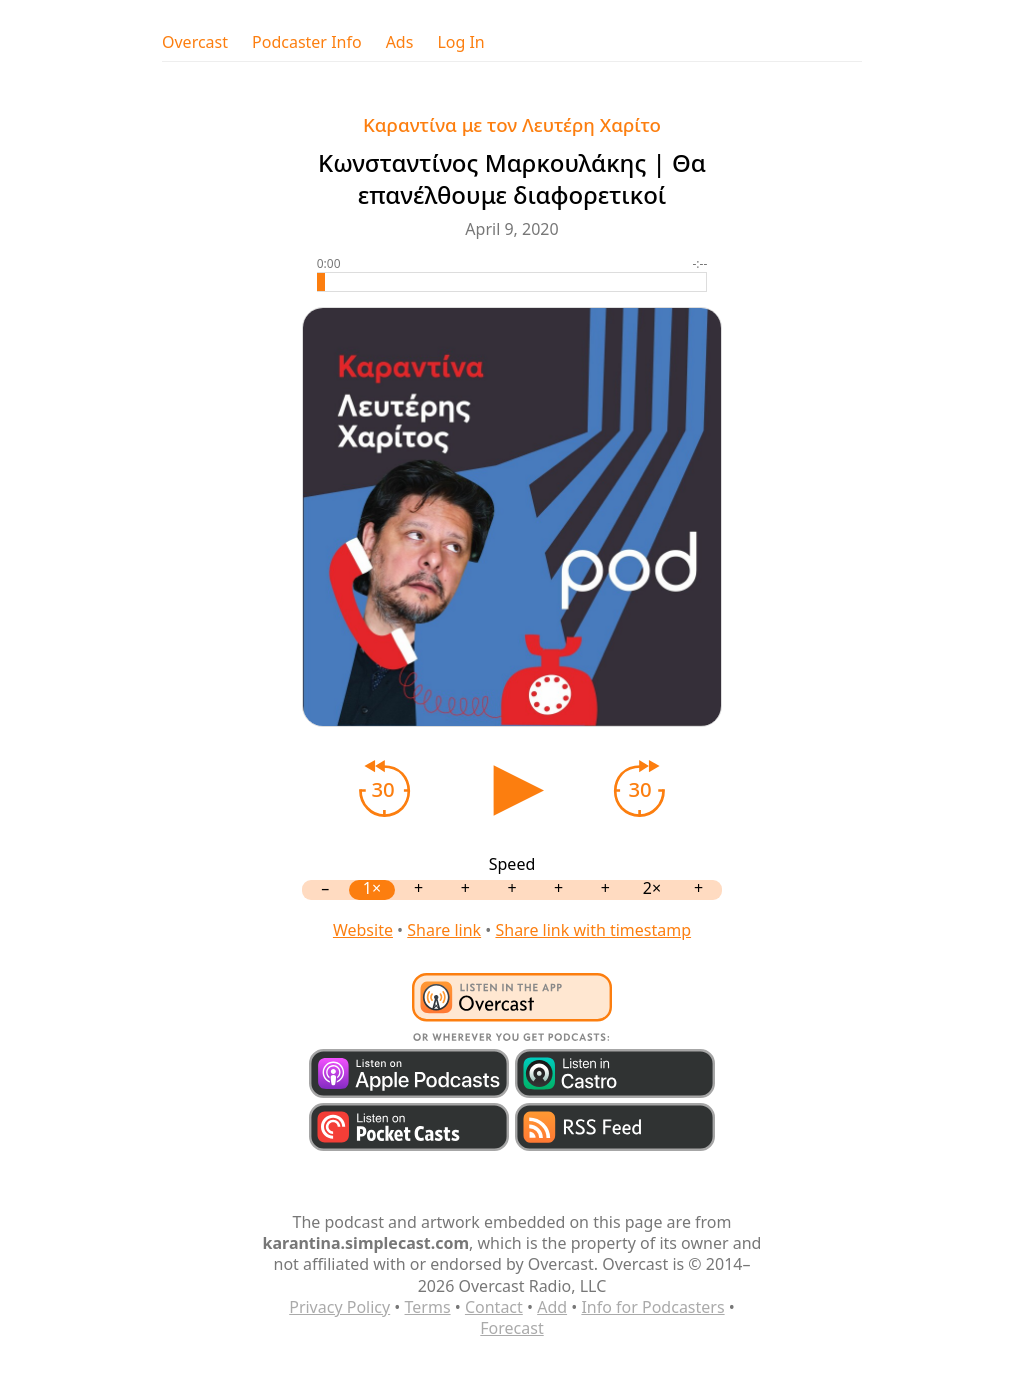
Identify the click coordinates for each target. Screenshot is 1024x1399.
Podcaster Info (307, 42)
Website (363, 930)
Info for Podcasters (652, 1307)
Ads (400, 42)
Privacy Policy (339, 1307)
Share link (444, 930)
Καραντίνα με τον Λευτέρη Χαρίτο (512, 124)
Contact (494, 1307)
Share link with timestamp (593, 930)
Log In (460, 42)
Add (552, 1307)
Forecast (511, 1328)
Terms (428, 1307)
